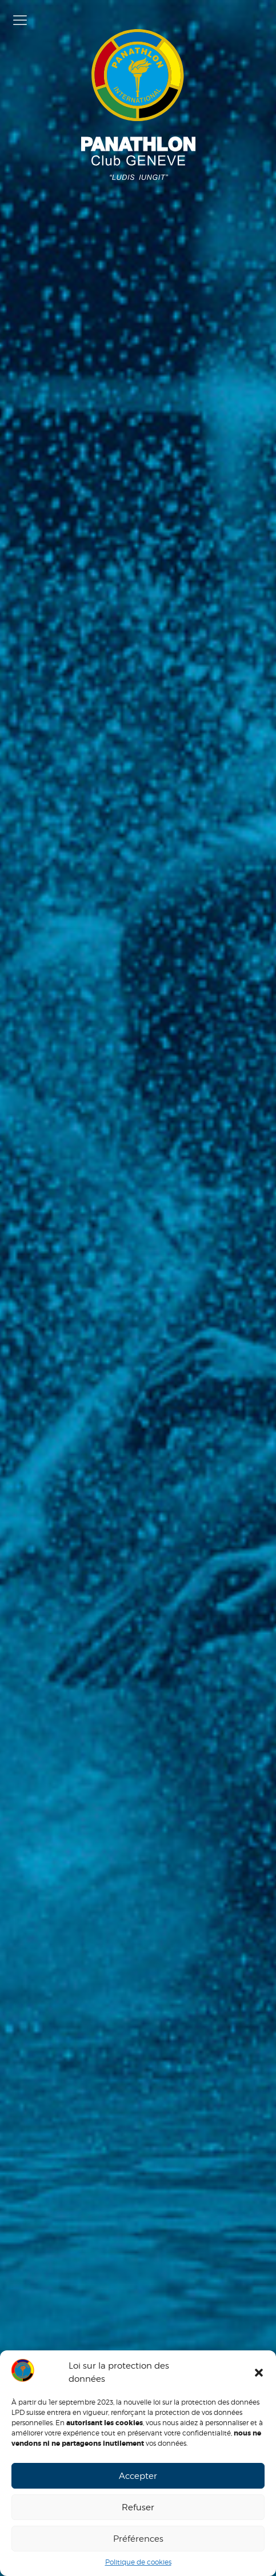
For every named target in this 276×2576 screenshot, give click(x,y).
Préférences (138, 2539)
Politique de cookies (138, 2562)
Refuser (138, 2507)
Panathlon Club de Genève (138, 104)
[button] (259, 2372)
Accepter (138, 2476)
